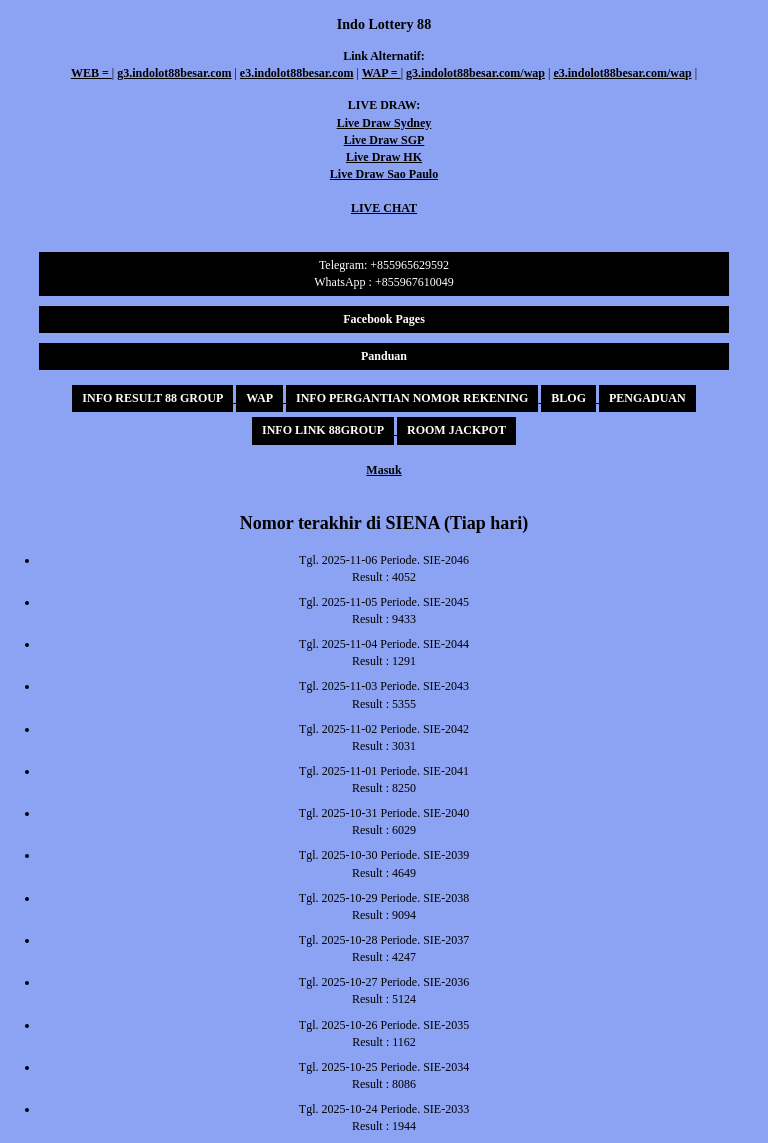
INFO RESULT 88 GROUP (152, 398)
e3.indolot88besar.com (297, 73)
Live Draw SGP (384, 140)
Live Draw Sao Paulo (384, 174)
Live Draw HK (384, 157)
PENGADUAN (647, 398)
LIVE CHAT (384, 208)
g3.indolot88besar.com (174, 73)
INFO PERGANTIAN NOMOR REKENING (412, 398)
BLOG (568, 398)
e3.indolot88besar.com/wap (622, 73)
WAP (259, 398)
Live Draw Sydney (384, 123)
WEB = (91, 73)
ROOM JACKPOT (456, 430)
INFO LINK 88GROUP (323, 430)
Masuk (383, 470)
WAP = (381, 73)
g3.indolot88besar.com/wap (475, 73)
